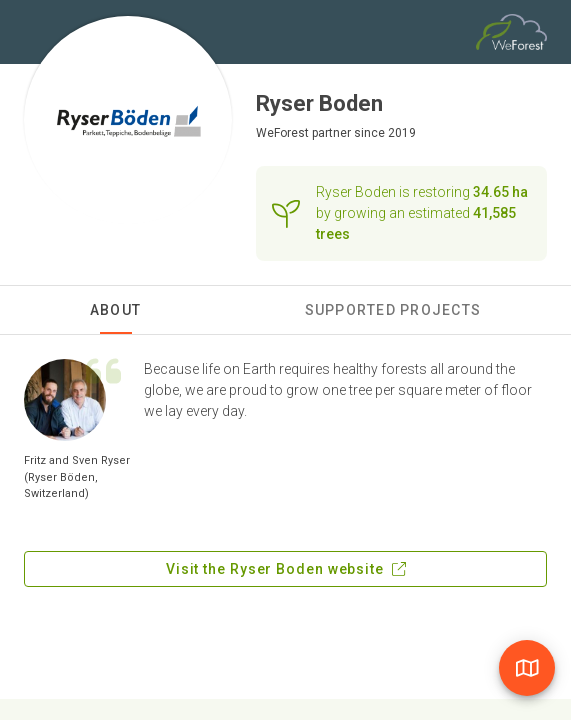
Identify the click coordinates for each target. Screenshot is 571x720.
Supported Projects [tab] (393, 310)
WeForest (282, 133)
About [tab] (115, 310)
